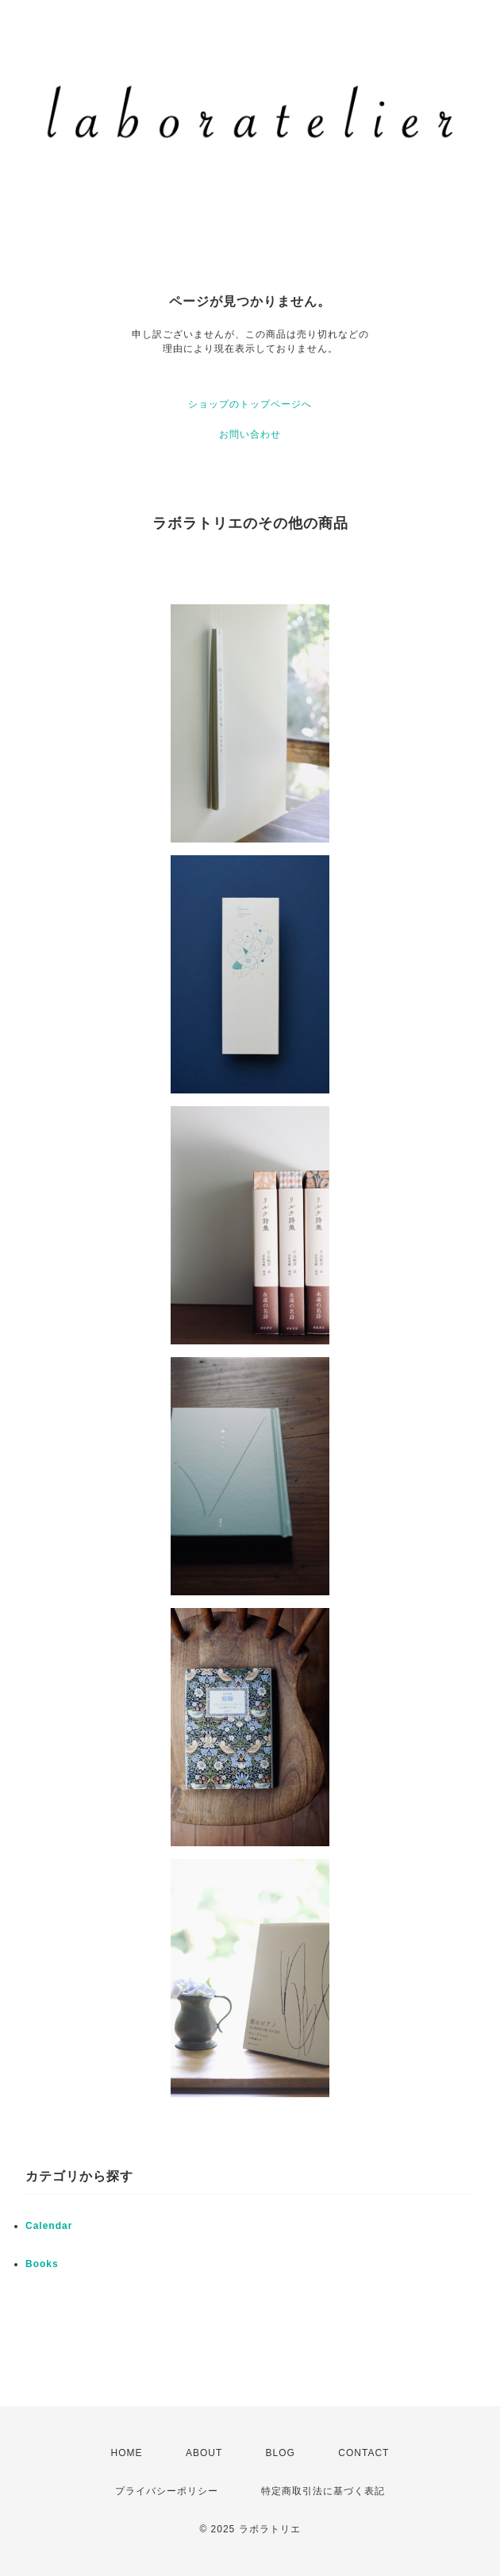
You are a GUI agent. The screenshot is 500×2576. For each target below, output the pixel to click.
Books (42, 2263)
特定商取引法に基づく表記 (323, 2491)
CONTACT (363, 2452)
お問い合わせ (250, 434)
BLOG (280, 2452)
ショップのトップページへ (250, 404)
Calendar (48, 2225)
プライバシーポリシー (166, 2491)
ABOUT (204, 2452)
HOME (127, 2452)
